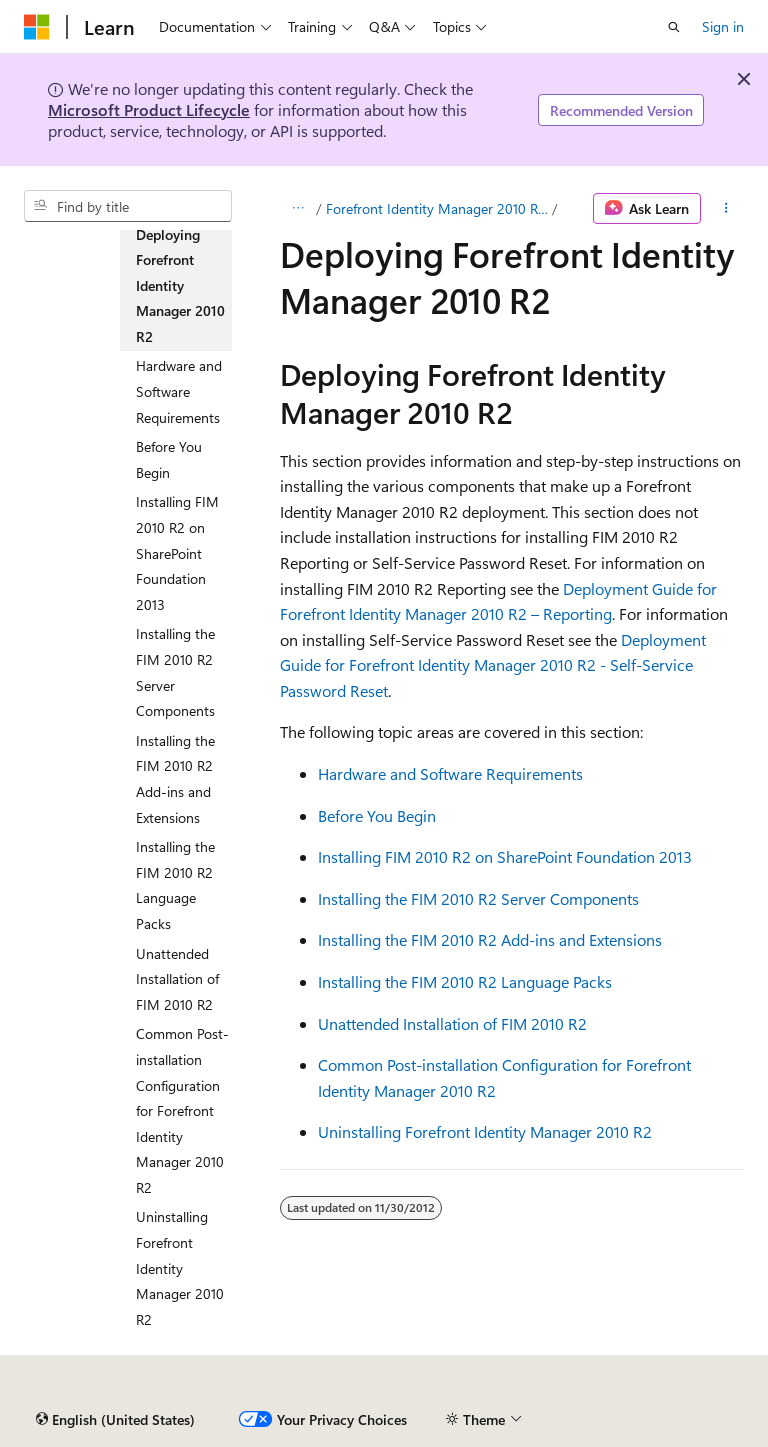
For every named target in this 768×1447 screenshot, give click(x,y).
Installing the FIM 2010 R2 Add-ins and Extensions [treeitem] (175, 779)
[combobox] (128, 206)
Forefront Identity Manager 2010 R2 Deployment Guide (437, 208)
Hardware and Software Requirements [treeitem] (179, 391)
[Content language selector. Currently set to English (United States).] (115, 1420)
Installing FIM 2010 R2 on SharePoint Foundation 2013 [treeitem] (177, 552)
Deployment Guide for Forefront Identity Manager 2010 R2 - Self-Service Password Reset (493, 665)
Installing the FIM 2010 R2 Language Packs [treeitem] (175, 885)
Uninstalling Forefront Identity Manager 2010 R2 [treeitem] (180, 1267)
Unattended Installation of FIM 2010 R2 (452, 1023)
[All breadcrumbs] (297, 209)
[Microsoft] (37, 27)
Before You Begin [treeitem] (169, 459)
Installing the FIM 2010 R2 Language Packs (465, 981)
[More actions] (726, 209)
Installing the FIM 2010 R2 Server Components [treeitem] (175, 672)
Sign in (723, 26)
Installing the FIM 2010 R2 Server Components (478, 898)
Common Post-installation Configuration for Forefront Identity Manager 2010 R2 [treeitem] (182, 1110)
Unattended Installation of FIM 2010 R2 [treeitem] (177, 979)
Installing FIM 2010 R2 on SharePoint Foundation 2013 (505, 856)
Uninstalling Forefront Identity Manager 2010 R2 (485, 1131)
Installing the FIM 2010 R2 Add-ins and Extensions (490, 939)
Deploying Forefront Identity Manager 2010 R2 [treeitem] (180, 285)
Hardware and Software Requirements (450, 773)
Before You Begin (377, 815)
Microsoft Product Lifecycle (149, 109)
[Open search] (674, 27)
